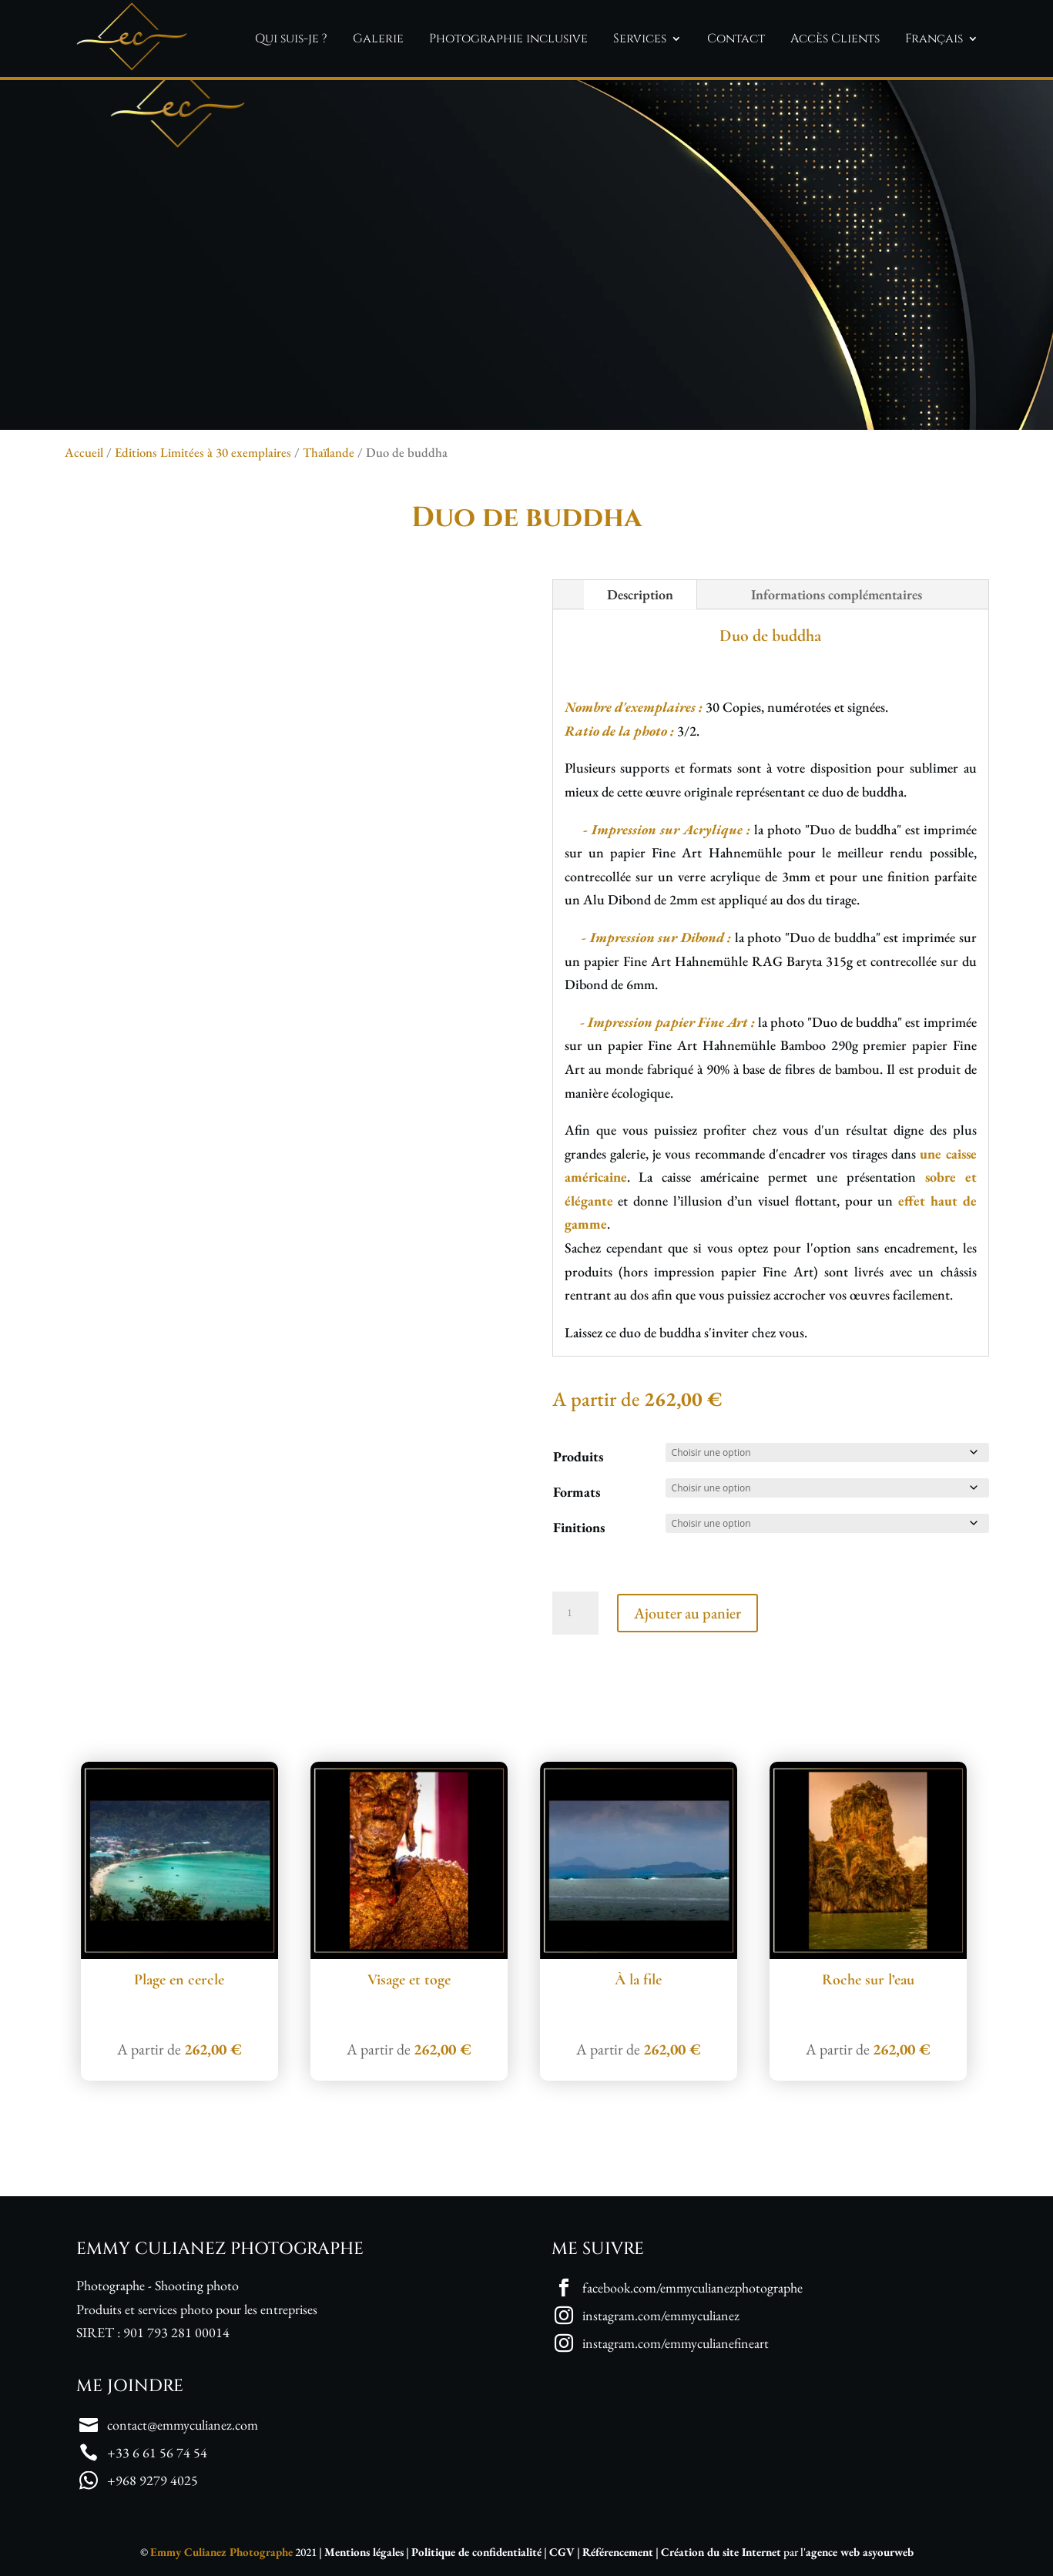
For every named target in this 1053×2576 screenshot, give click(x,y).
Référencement (617, 2551)
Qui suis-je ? (291, 38)
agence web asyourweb (860, 2551)
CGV (562, 2551)
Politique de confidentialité (476, 2551)
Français (934, 38)
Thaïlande (328, 452)
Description (640, 594)
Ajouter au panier (687, 1613)
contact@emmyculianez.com (182, 2424)
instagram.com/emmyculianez (660, 2315)
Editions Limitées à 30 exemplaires (203, 452)
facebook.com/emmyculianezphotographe (692, 2287)
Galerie (378, 38)
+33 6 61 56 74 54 (157, 2452)
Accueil (84, 452)
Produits (578, 1456)
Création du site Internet (721, 2551)
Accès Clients (835, 38)
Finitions (579, 1527)
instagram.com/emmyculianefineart (675, 2343)
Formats (576, 1492)
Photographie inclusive (508, 38)
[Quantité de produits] (575, 1613)
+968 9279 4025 (152, 2480)
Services (639, 38)
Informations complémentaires (836, 594)
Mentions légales (364, 2551)
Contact (736, 38)
